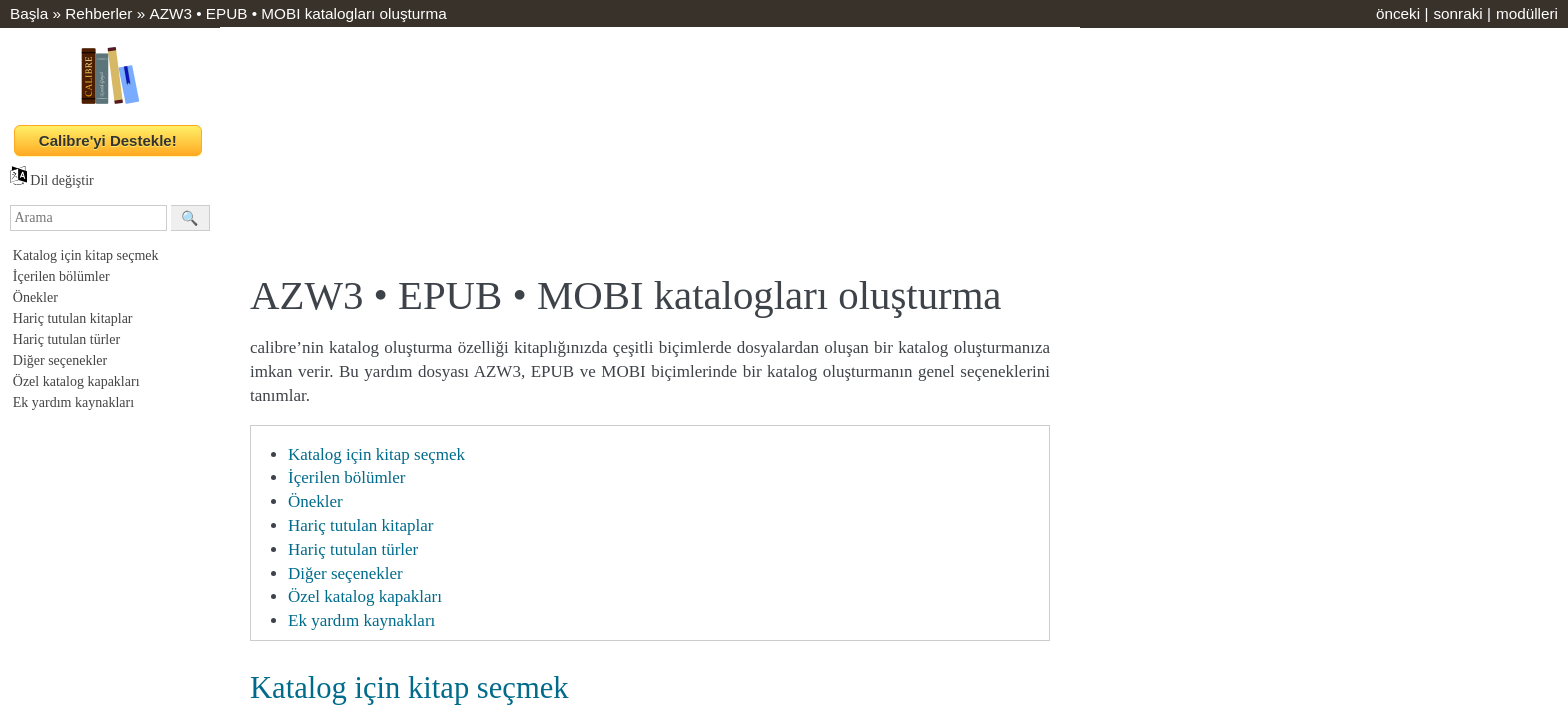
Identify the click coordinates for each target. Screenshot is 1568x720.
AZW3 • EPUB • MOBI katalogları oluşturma (297, 13)
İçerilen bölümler (61, 276)
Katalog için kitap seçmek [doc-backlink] (409, 688)
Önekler (35, 297)
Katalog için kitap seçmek (86, 255)
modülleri (1527, 13)
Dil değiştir (52, 180)
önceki (1398, 13)
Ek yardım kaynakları (73, 402)
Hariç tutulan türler (66, 339)
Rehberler (98, 13)
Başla (29, 13)
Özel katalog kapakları (76, 381)
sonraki (1457, 13)
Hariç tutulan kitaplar (73, 318)
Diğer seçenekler (60, 360)
